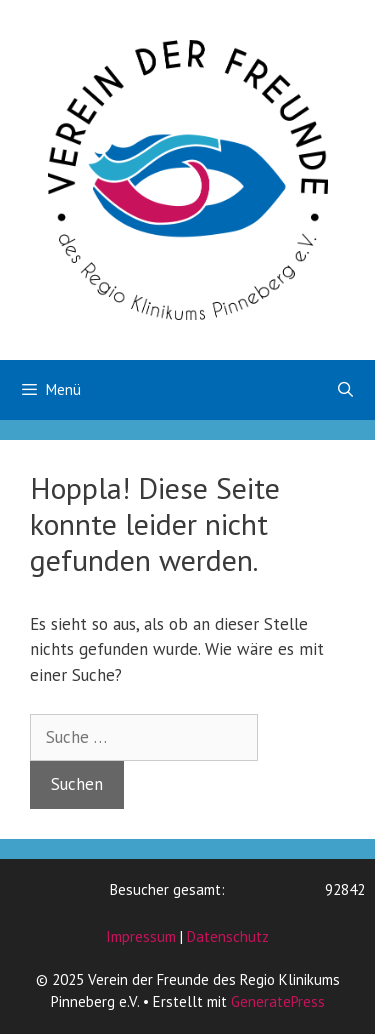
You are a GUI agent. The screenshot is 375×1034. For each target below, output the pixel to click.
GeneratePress (278, 1001)
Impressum (141, 936)
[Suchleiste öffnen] (345, 390)
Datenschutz (228, 936)
